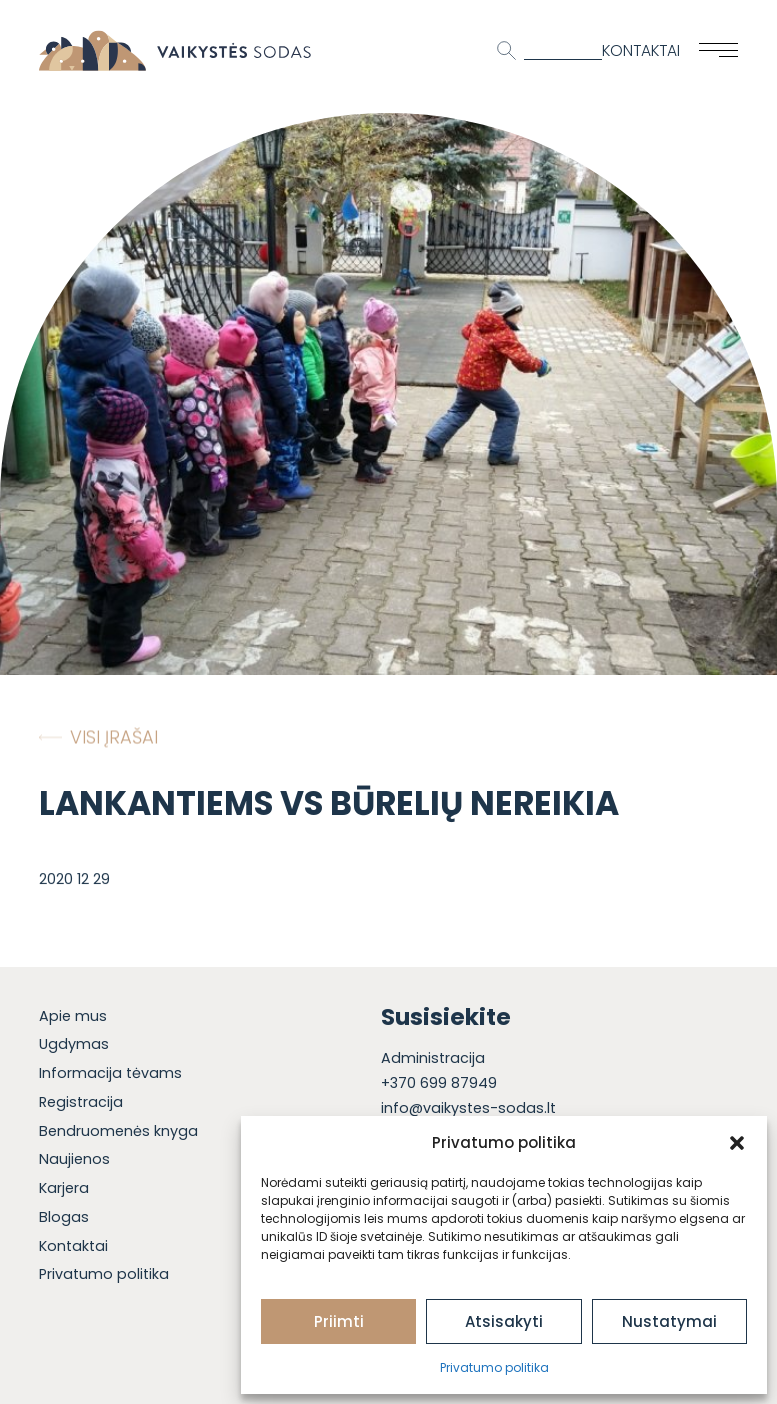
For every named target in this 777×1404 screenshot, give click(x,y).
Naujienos (74, 1159)
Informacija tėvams (110, 1073)
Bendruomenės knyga (118, 1131)
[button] (737, 1143)
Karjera (64, 1188)
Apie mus (73, 1016)
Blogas (64, 1217)
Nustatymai (669, 1321)
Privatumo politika (494, 1367)
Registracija (81, 1102)
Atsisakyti (504, 1321)
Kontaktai (641, 50)
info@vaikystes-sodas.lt (468, 1108)
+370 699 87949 (439, 1083)
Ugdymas (74, 1044)
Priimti (339, 1321)
